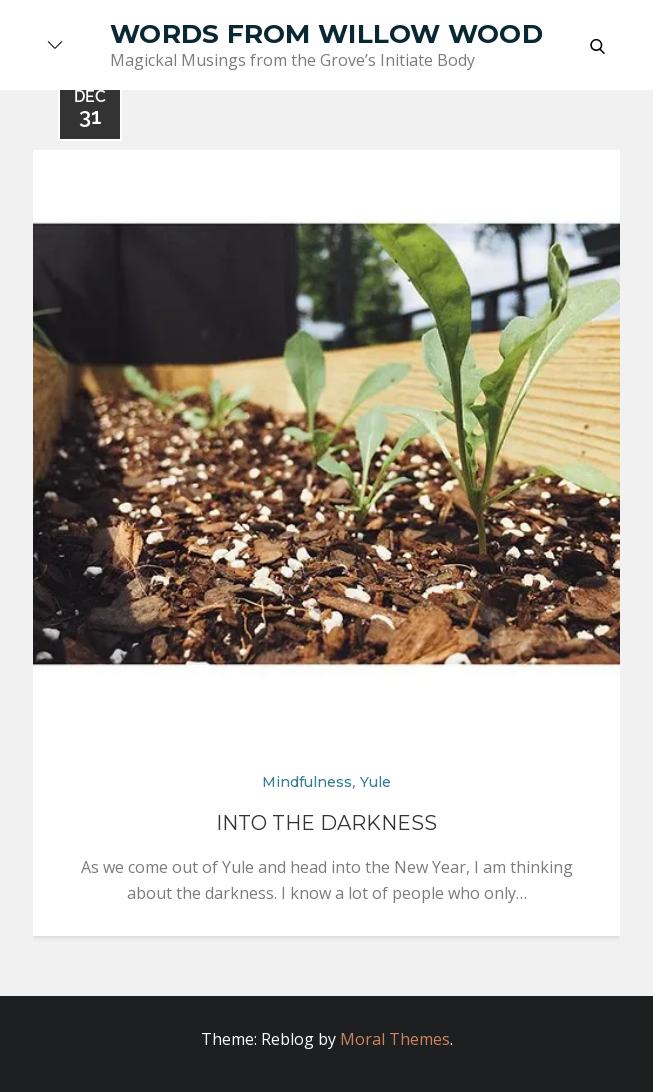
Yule (375, 782)
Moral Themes (395, 1039)
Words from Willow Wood (326, 34)
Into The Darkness (326, 823)
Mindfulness (307, 782)
